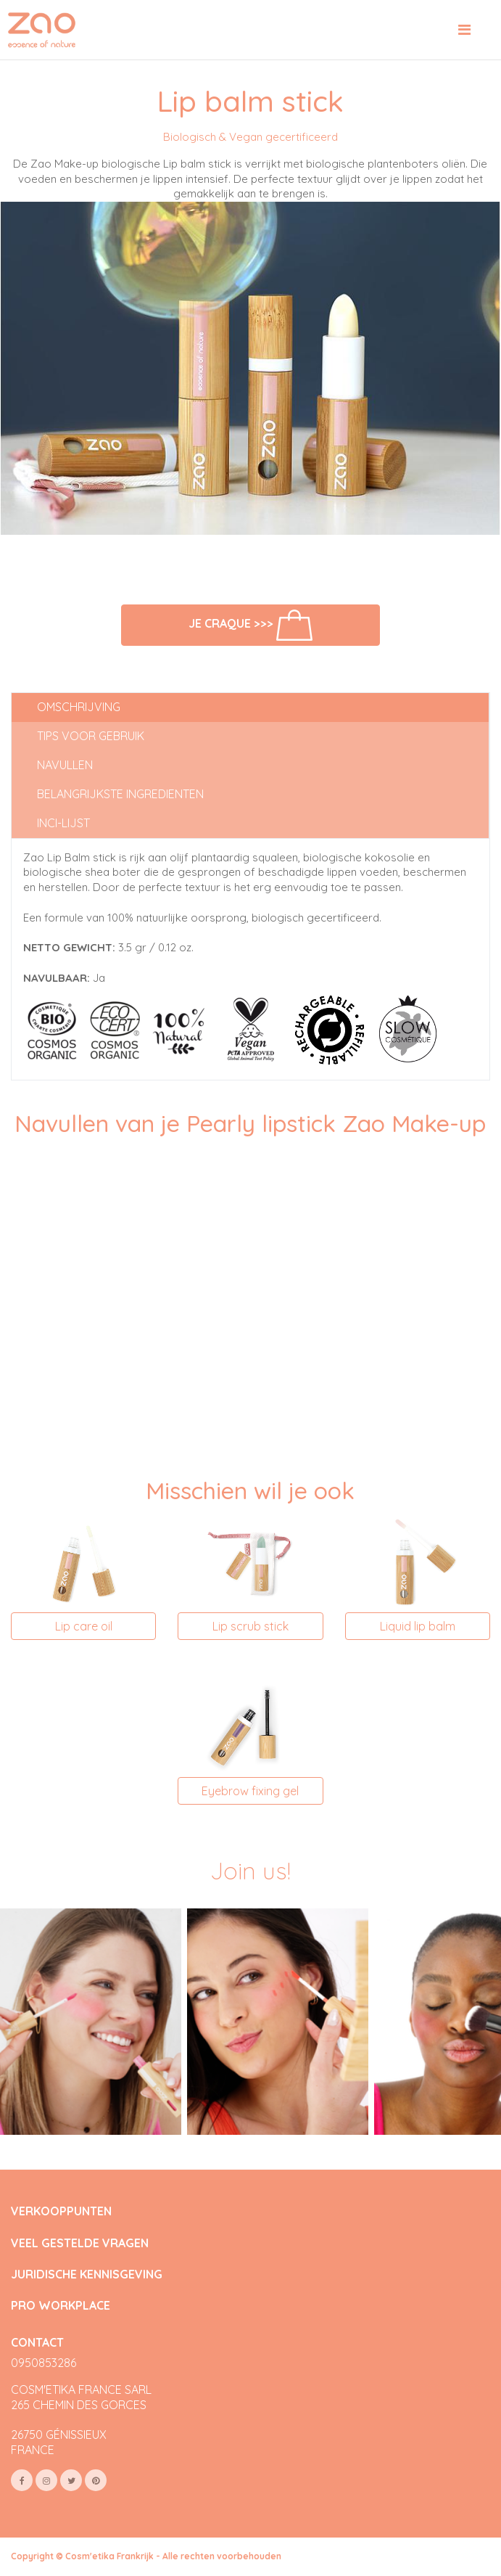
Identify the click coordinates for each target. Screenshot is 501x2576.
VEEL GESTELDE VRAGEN (80, 2243)
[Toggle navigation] (464, 30)
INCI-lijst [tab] (63, 823)
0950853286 (43, 2362)
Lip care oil (83, 1626)
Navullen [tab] (65, 765)
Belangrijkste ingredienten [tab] (120, 794)
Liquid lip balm (417, 1626)
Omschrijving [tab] (78, 707)
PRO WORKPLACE (60, 2306)
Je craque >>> (250, 625)
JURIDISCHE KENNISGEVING (86, 2274)
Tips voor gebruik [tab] (90, 736)
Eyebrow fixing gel (250, 1791)
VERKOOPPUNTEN (61, 2211)
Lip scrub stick (250, 1626)
